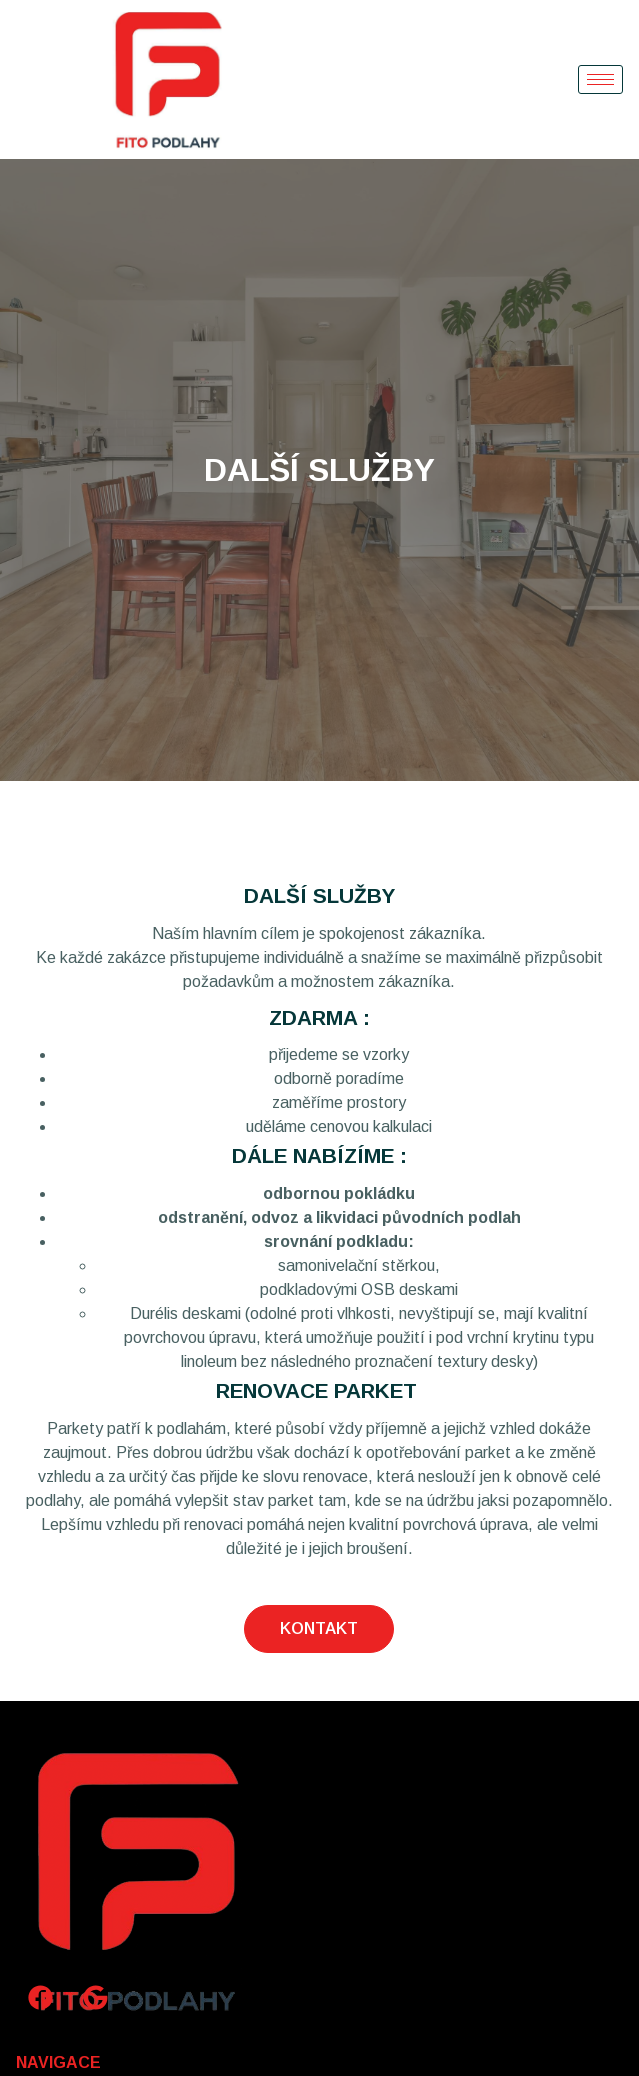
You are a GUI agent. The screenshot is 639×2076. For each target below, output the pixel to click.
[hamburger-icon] (600, 79)
